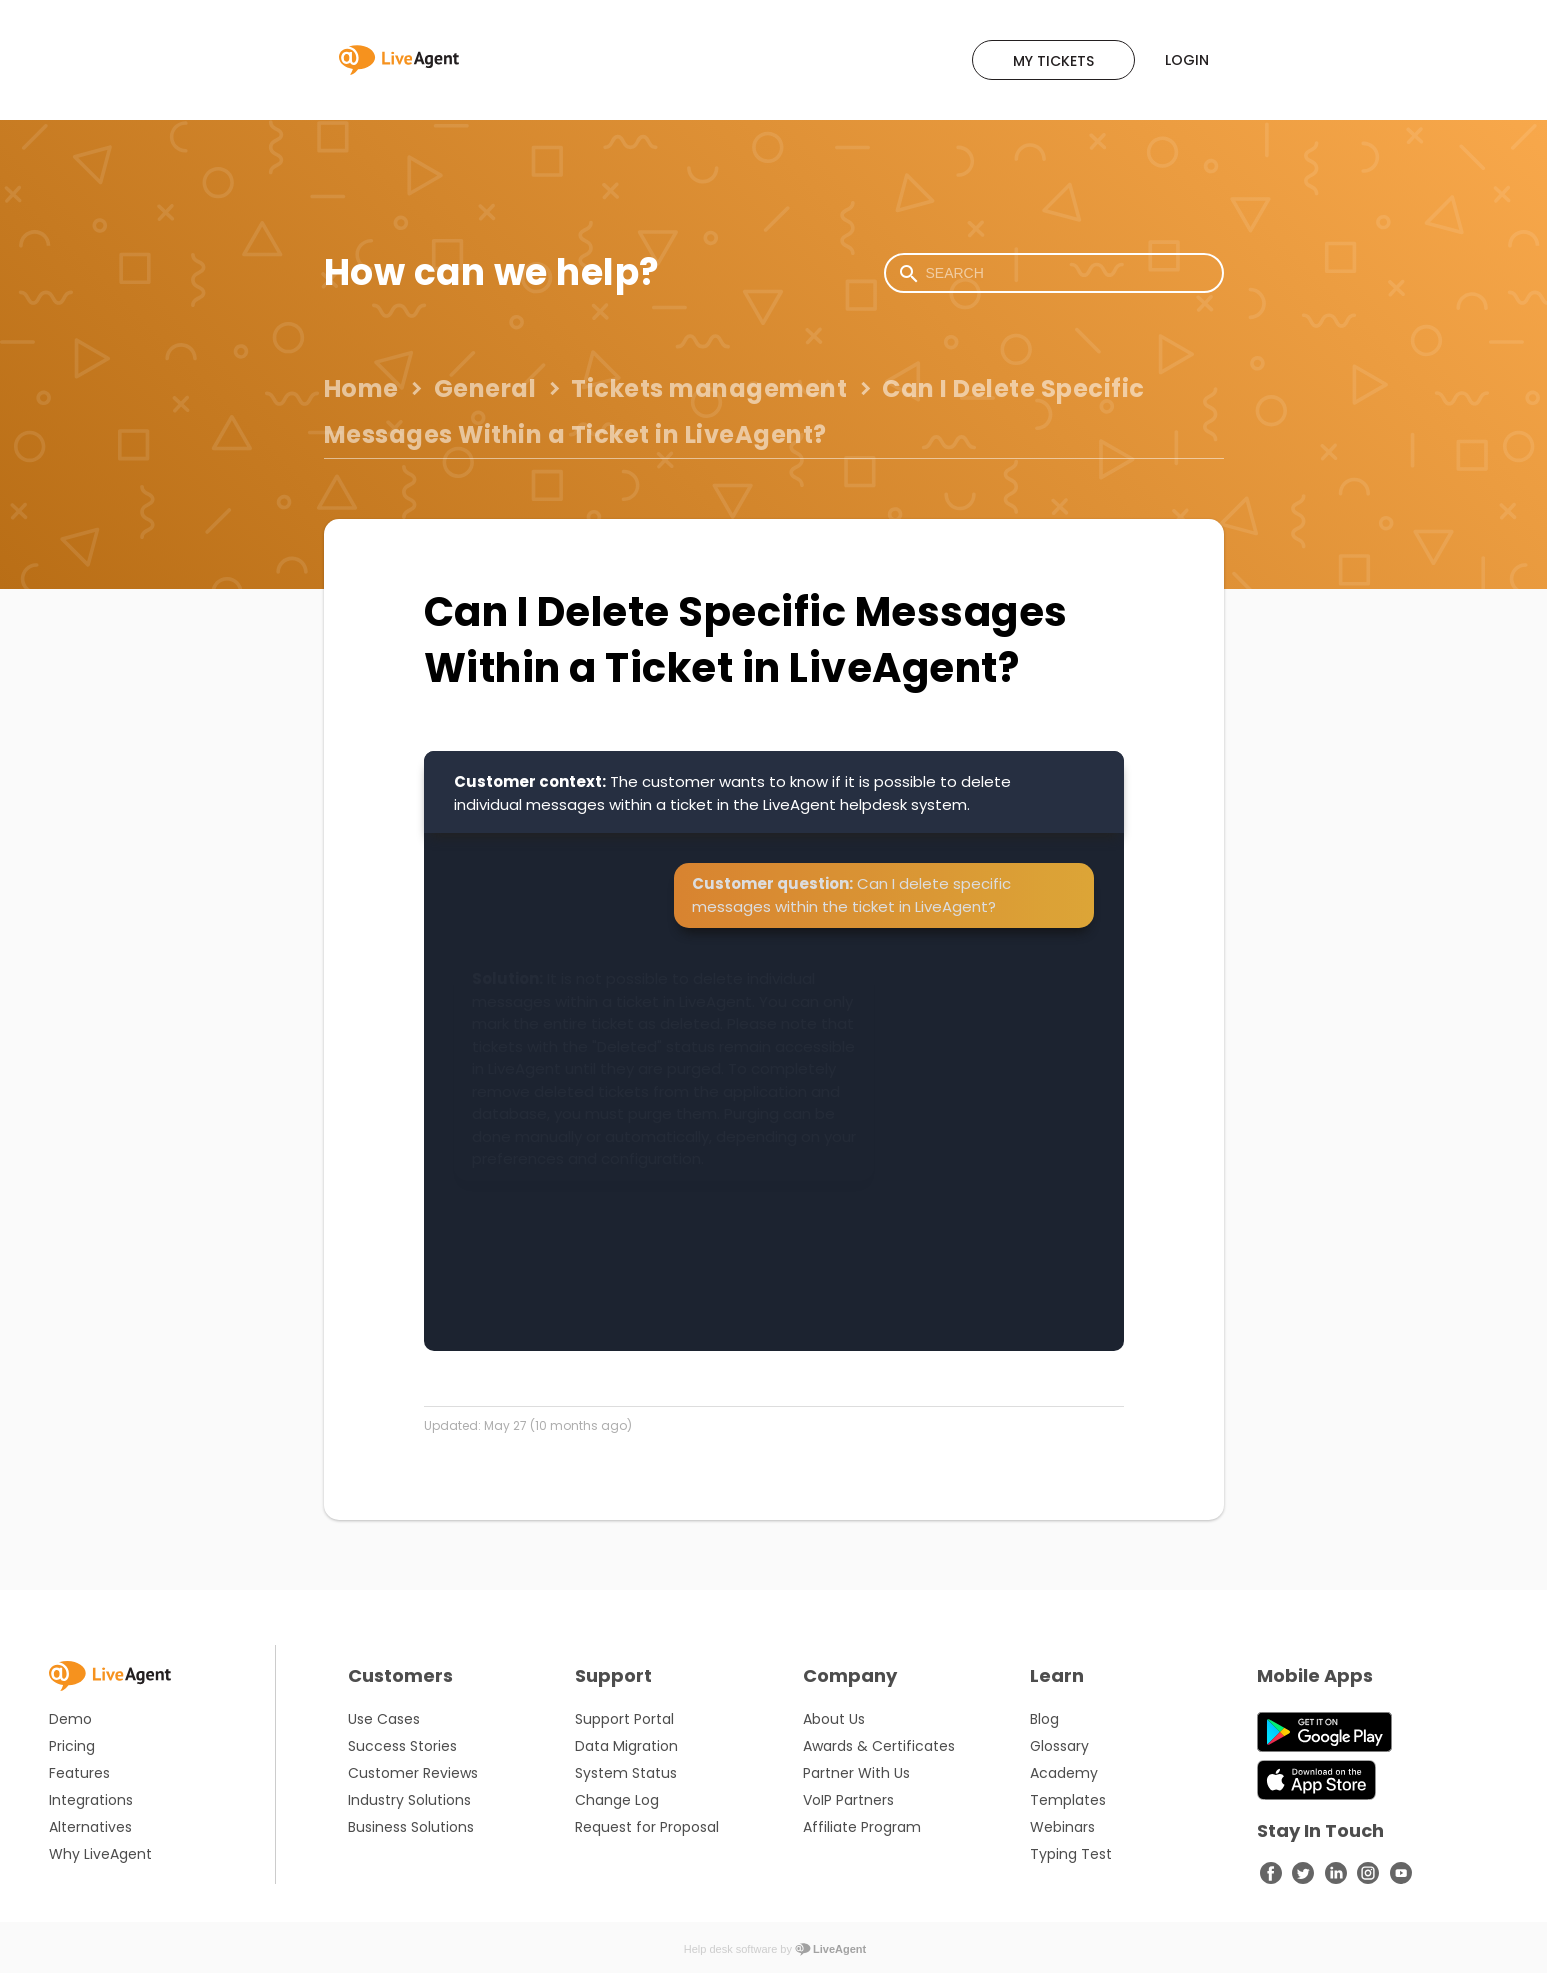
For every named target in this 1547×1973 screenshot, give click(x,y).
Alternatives (90, 1827)
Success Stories (402, 1746)
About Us (834, 1719)
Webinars (1062, 1827)
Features (79, 1773)
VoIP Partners (848, 1800)
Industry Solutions (409, 1800)
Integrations (91, 1800)
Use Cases (384, 1719)
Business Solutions (411, 1827)
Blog (1044, 1719)
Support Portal (624, 1719)
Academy (1064, 1773)
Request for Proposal (647, 1827)
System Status (626, 1773)
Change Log (617, 1800)
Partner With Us (856, 1773)
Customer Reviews (413, 1773)
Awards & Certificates (879, 1746)
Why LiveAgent (100, 1854)
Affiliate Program (862, 1827)
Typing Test (1071, 1854)
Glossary (1059, 1746)
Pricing (72, 1746)
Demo (70, 1719)
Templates (1068, 1800)
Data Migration (626, 1746)
